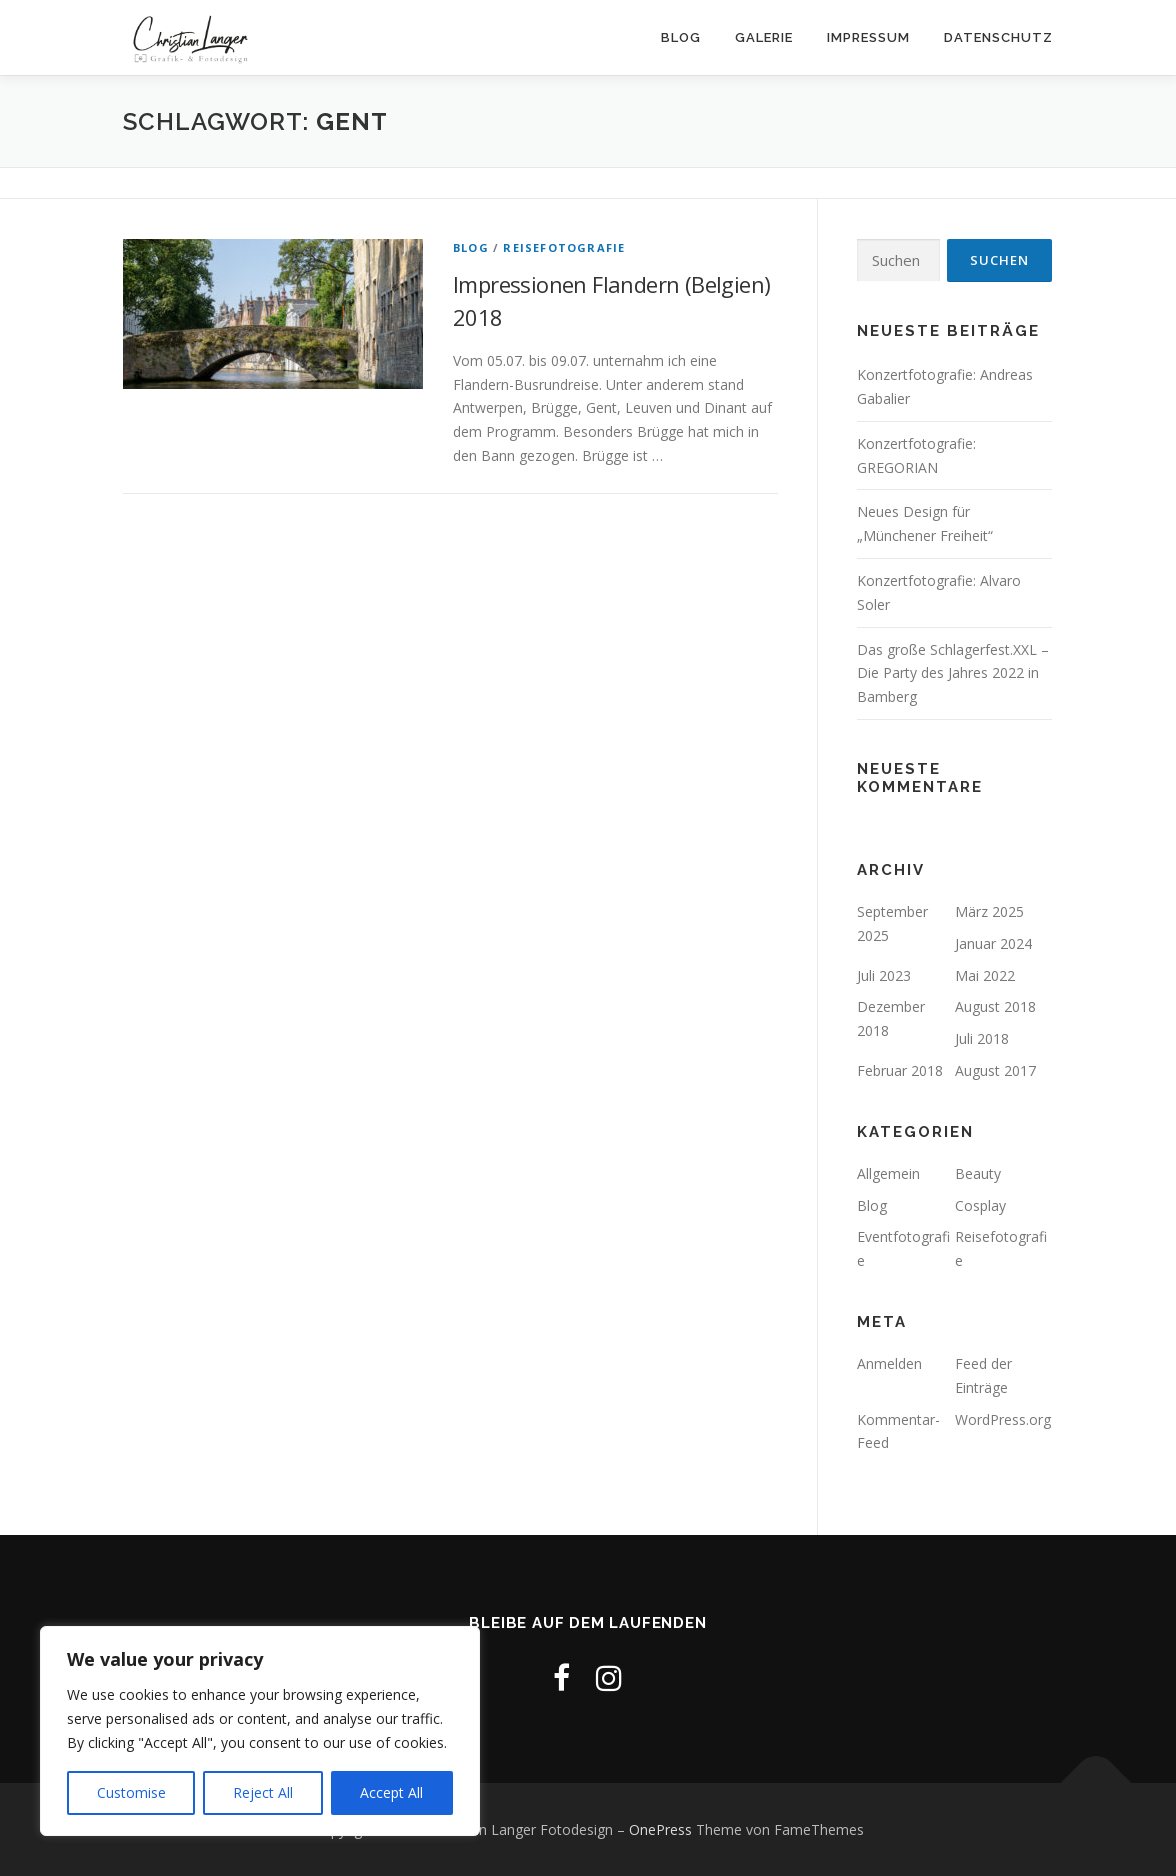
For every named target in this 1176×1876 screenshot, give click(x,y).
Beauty (978, 1173)
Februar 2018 (900, 1070)
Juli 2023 (884, 975)
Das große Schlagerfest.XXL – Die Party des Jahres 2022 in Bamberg (953, 673)
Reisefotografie (564, 247)
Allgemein (888, 1173)
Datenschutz (998, 37)
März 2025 (989, 911)
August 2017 (995, 1070)
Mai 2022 (985, 975)
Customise (131, 1792)
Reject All (263, 1792)
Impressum (868, 37)
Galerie (764, 37)
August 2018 (995, 1006)
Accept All (391, 1792)
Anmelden (889, 1363)
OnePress (660, 1829)
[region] (260, 1731)
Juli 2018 (982, 1038)
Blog (681, 37)
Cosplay (980, 1205)
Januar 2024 (993, 943)
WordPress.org (1003, 1419)
